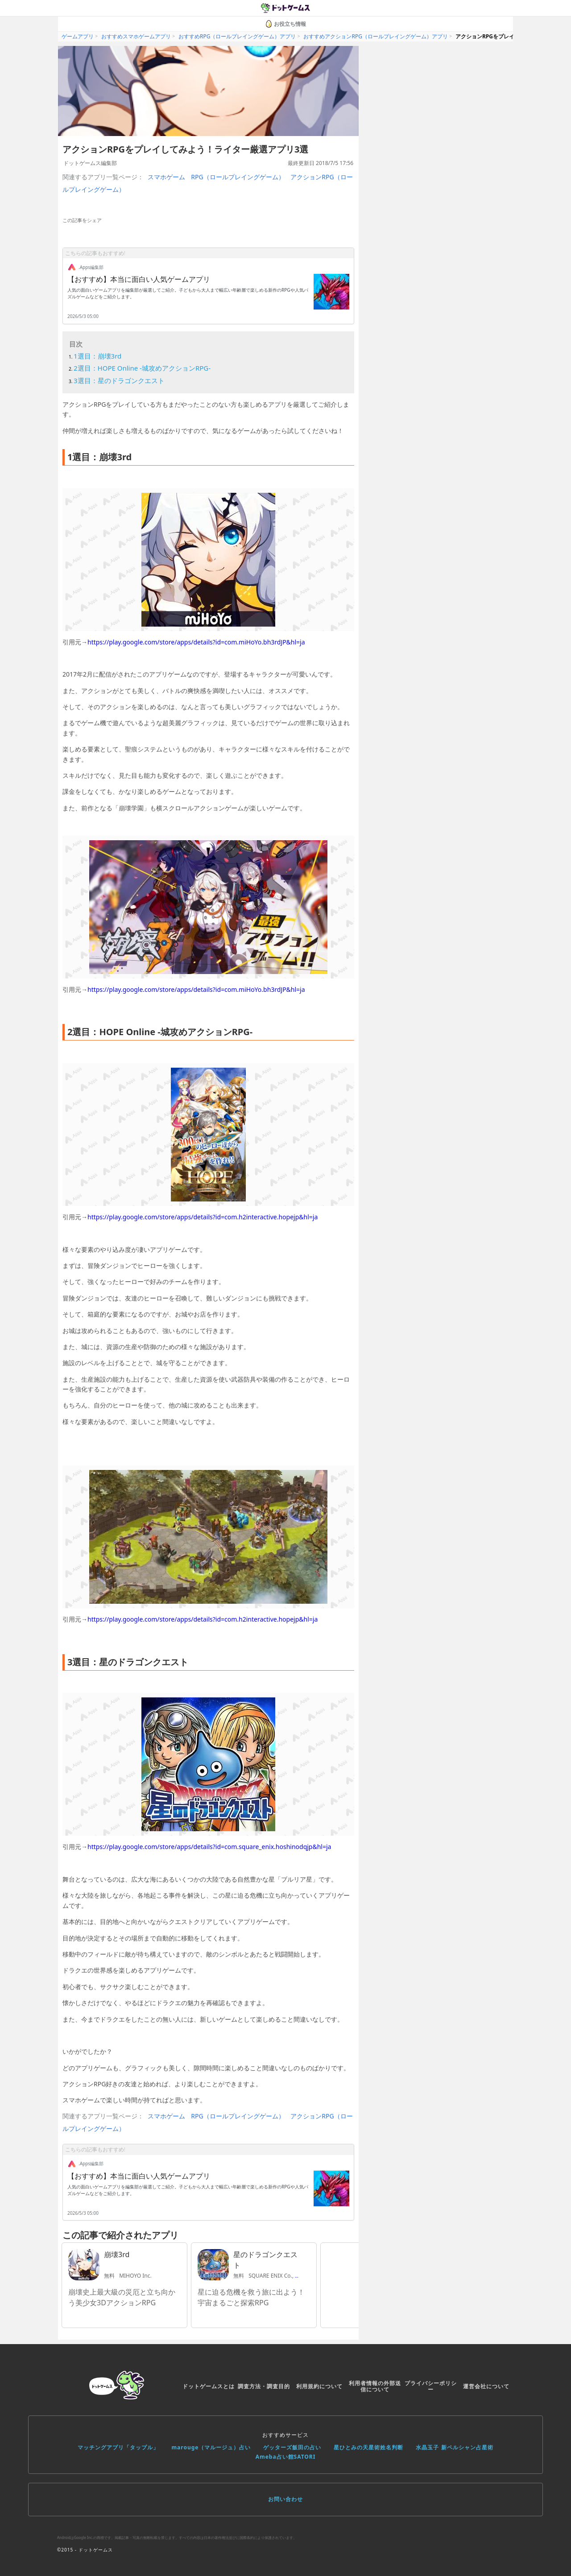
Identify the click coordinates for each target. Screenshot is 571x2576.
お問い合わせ (285, 2499)
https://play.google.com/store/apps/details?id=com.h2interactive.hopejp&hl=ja (202, 1217)
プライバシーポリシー (431, 2386)
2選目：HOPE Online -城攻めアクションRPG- (142, 367)
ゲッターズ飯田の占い (292, 2447)
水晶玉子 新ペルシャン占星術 (454, 2447)
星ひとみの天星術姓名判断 (368, 2447)
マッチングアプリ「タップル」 (118, 2447)
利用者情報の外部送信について (375, 2386)
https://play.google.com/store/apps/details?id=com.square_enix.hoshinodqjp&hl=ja (209, 1846)
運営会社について (486, 2386)
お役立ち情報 (285, 24)
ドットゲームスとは (208, 2386)
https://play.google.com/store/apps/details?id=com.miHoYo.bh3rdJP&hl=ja (196, 642)
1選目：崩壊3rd (97, 355)
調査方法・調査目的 (264, 2386)
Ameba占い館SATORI (286, 2456)
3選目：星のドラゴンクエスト (119, 380)
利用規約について (319, 2386)
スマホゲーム (166, 177)
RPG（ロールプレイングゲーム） (237, 177)
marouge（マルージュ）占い (211, 2447)
